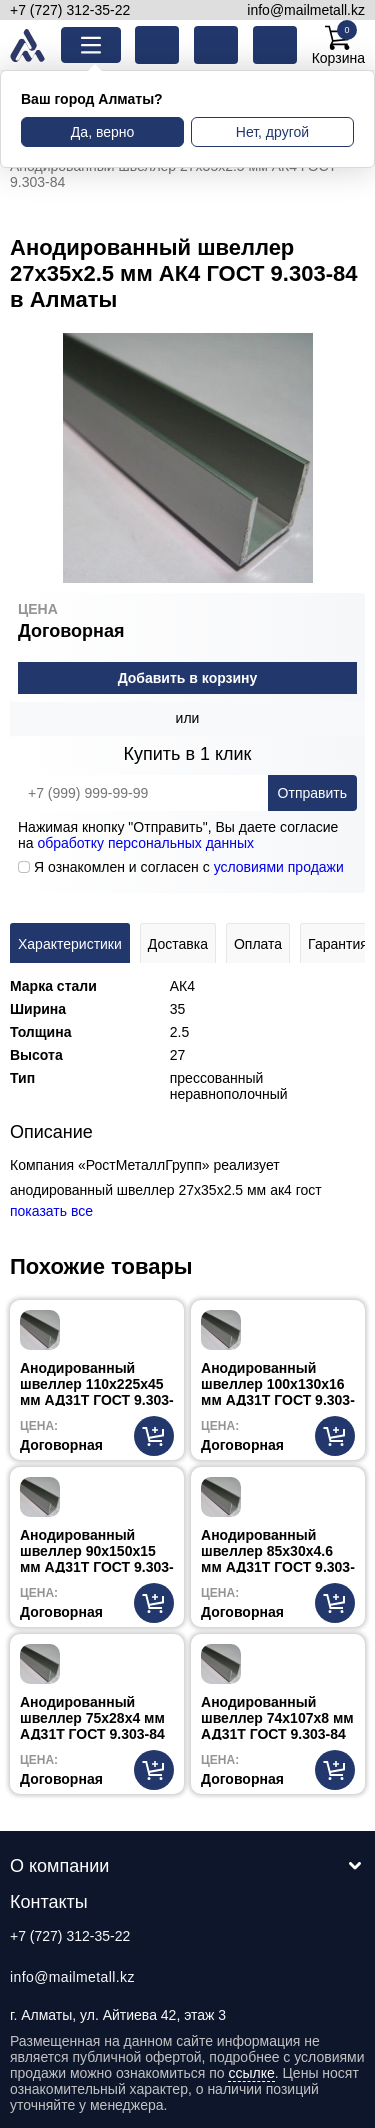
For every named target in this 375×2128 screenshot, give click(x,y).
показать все (51, 1211)
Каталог (106, 45)
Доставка (178, 944)
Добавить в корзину (188, 678)
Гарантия (338, 944)
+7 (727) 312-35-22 (70, 10)
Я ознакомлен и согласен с (181, 867)
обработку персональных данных (145, 843)
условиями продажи (279, 867)
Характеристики (70, 944)
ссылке (251, 2073)
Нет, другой (272, 132)
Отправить (312, 793)
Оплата (258, 944)
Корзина (338, 45)
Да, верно (102, 132)
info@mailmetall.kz (306, 10)
